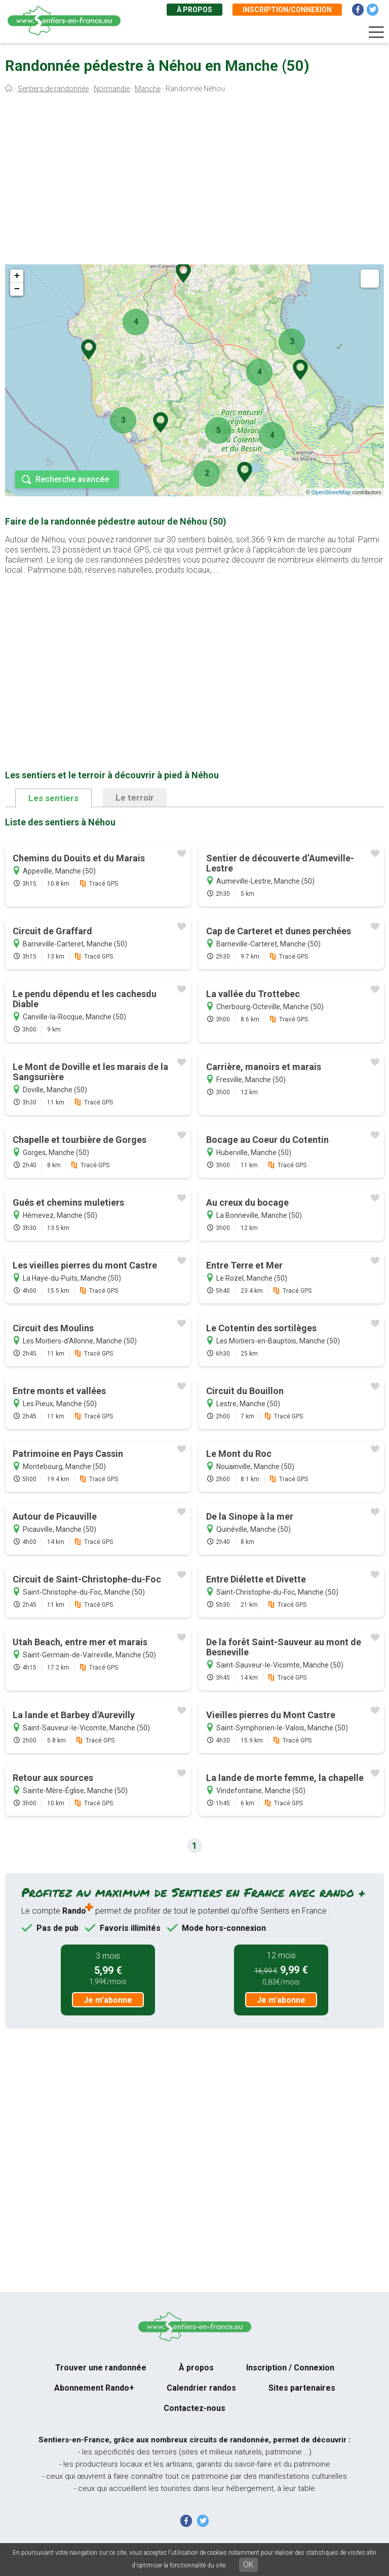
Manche (148, 89)
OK (248, 2564)
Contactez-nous (194, 2408)
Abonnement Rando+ (94, 2388)
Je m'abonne (108, 2000)
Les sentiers (53, 798)
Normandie (112, 89)
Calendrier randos (201, 2388)
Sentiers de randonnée (53, 89)
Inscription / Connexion (290, 2367)
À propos (194, 10)
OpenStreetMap (331, 492)
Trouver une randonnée (100, 2367)
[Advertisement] (194, 181)
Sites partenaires (301, 2388)
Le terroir (134, 797)
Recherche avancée (72, 479)
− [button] (17, 289)
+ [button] (17, 276)
